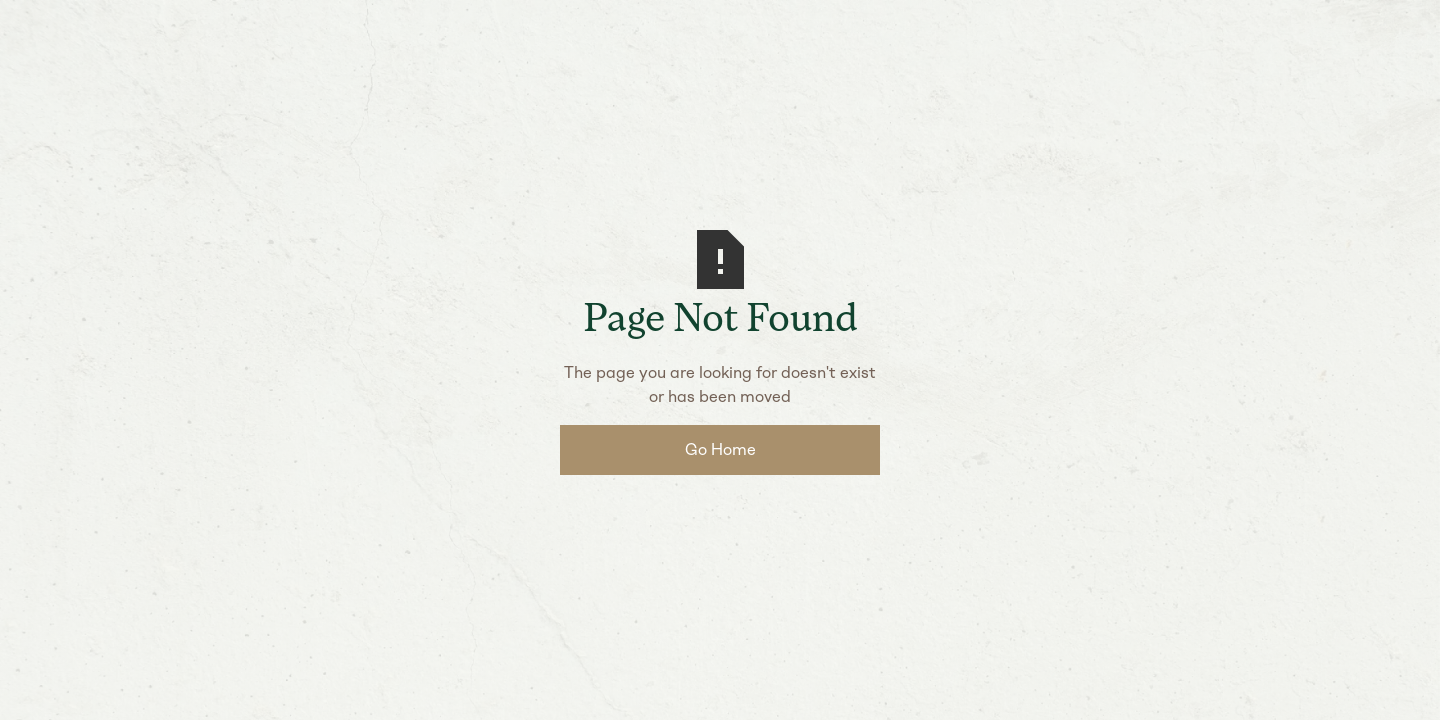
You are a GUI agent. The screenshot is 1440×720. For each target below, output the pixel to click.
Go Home (720, 449)
